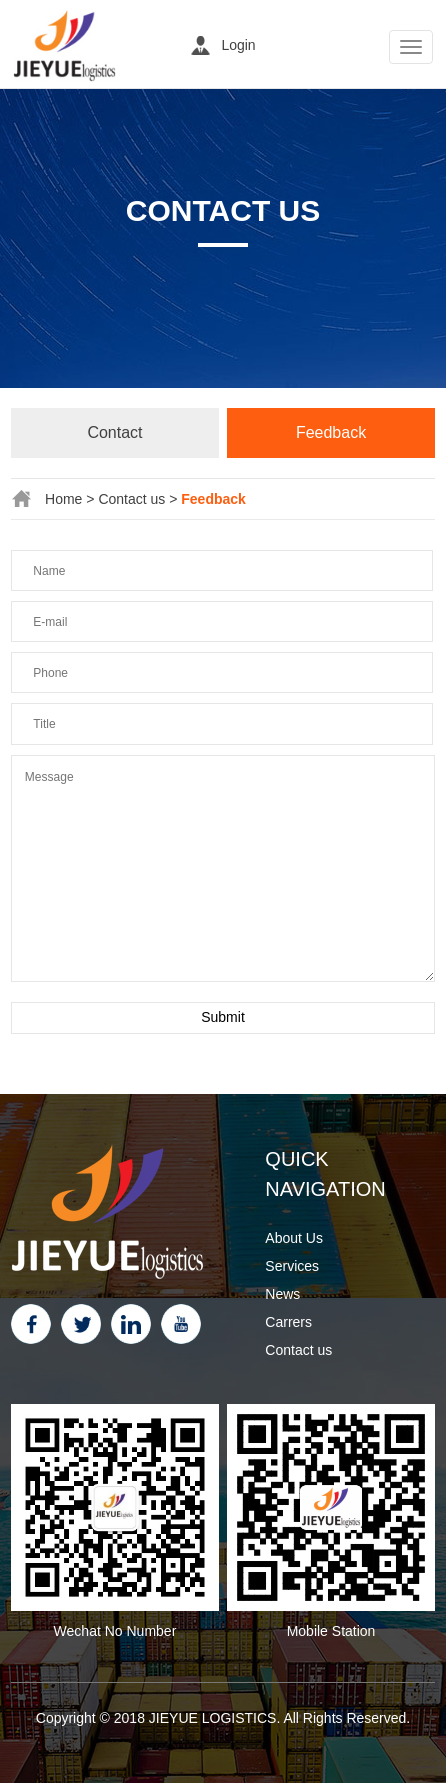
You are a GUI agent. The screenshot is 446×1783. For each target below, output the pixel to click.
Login (238, 45)
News (282, 1294)
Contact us (131, 499)
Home (63, 499)
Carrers (288, 1322)
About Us (294, 1238)
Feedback (331, 432)
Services (292, 1266)
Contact (114, 432)
